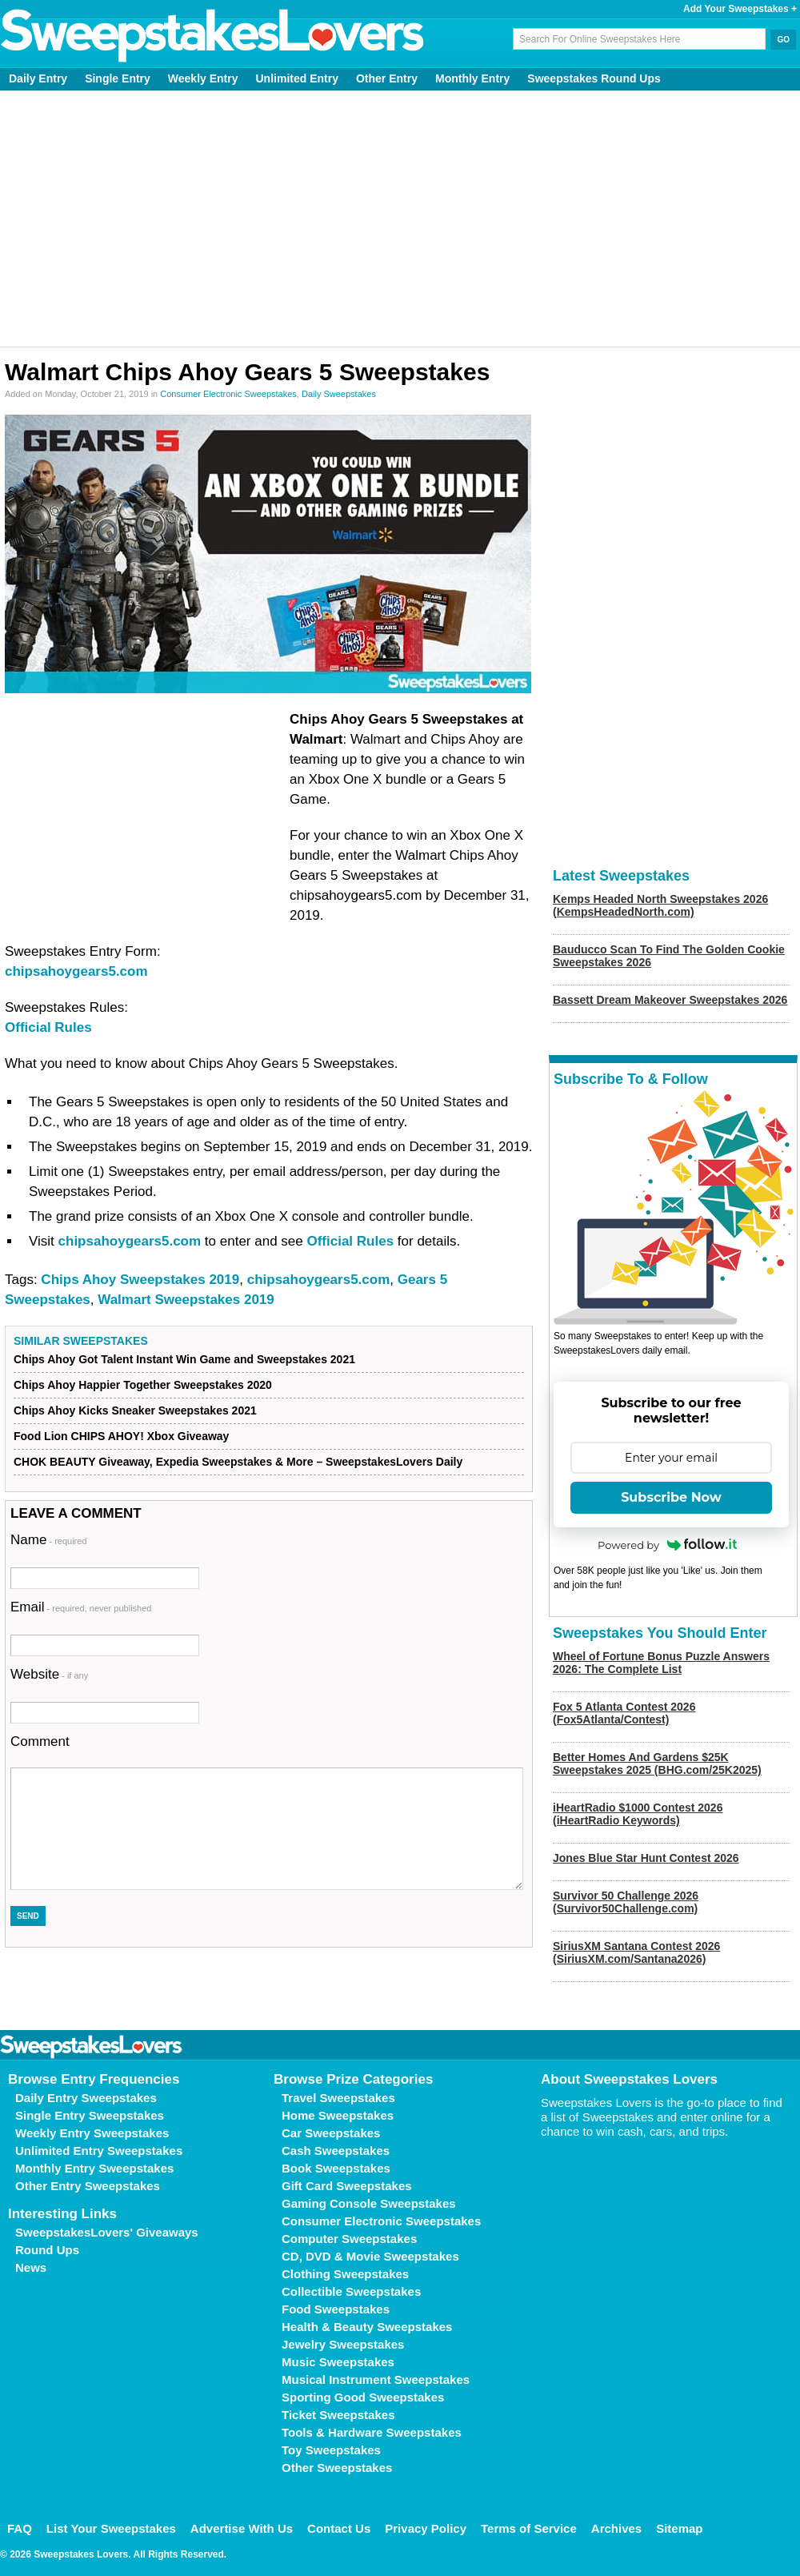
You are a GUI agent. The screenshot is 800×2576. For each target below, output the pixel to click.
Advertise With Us (241, 2528)
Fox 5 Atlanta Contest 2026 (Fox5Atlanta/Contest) (624, 1713)
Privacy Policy (425, 2528)
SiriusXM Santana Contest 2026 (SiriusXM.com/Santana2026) (636, 1952)
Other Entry (387, 78)
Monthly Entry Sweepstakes (94, 2168)
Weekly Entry (203, 78)
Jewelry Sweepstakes (343, 2344)
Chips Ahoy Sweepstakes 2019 (140, 1279)
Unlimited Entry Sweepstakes (98, 2150)
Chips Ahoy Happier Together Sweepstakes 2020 (143, 1384)
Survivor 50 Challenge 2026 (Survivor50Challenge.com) (625, 1902)
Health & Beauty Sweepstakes (367, 2326)
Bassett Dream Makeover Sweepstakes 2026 (670, 999)
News (30, 2267)
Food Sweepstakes (336, 2309)
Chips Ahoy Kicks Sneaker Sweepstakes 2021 (135, 1410)
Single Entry (117, 78)
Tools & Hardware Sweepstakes (372, 2432)
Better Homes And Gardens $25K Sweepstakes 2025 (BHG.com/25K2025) (657, 1763)
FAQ (19, 2528)
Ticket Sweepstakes (338, 2415)
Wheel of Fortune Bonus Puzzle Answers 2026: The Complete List (661, 1662)
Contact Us (338, 2528)
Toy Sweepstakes (331, 2450)
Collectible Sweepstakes (351, 2291)
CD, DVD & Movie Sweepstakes (370, 2256)
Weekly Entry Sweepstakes (92, 2133)
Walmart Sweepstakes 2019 (186, 1299)
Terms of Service (529, 2528)
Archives (616, 2528)
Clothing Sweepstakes (345, 2274)
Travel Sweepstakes (338, 2098)
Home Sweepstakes (338, 2115)
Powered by (667, 1545)
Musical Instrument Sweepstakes (376, 2379)
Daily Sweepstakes (339, 394)
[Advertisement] (400, 218)
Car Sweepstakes (331, 2133)
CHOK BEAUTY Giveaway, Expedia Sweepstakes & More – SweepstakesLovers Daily (238, 1461)
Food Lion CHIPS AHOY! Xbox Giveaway (121, 1436)
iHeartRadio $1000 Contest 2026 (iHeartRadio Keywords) (637, 1814)
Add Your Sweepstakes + (740, 8)
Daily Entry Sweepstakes (86, 2098)
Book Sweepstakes (336, 2168)
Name (48, 1539)
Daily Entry (38, 78)
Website (49, 1674)
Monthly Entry (472, 78)
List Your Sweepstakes (111, 2528)
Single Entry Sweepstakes (89, 2115)
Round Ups (47, 2250)
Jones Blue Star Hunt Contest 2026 (646, 1858)
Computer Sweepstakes (349, 2238)
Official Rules (48, 1027)
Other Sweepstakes (337, 2467)
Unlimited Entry (297, 78)
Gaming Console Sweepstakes (369, 2203)
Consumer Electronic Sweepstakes (228, 394)
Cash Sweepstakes (336, 2150)
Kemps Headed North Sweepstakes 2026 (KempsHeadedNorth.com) (660, 905)
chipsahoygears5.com (76, 971)
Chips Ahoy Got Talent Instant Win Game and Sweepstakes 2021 (184, 1359)
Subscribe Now (671, 1497)
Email (80, 1607)
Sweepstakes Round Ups (594, 78)
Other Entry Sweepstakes (87, 2186)
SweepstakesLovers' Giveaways (106, 2232)
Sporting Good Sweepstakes (363, 2397)
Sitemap (679, 2528)
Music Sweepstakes (338, 2362)
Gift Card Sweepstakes (347, 2186)
